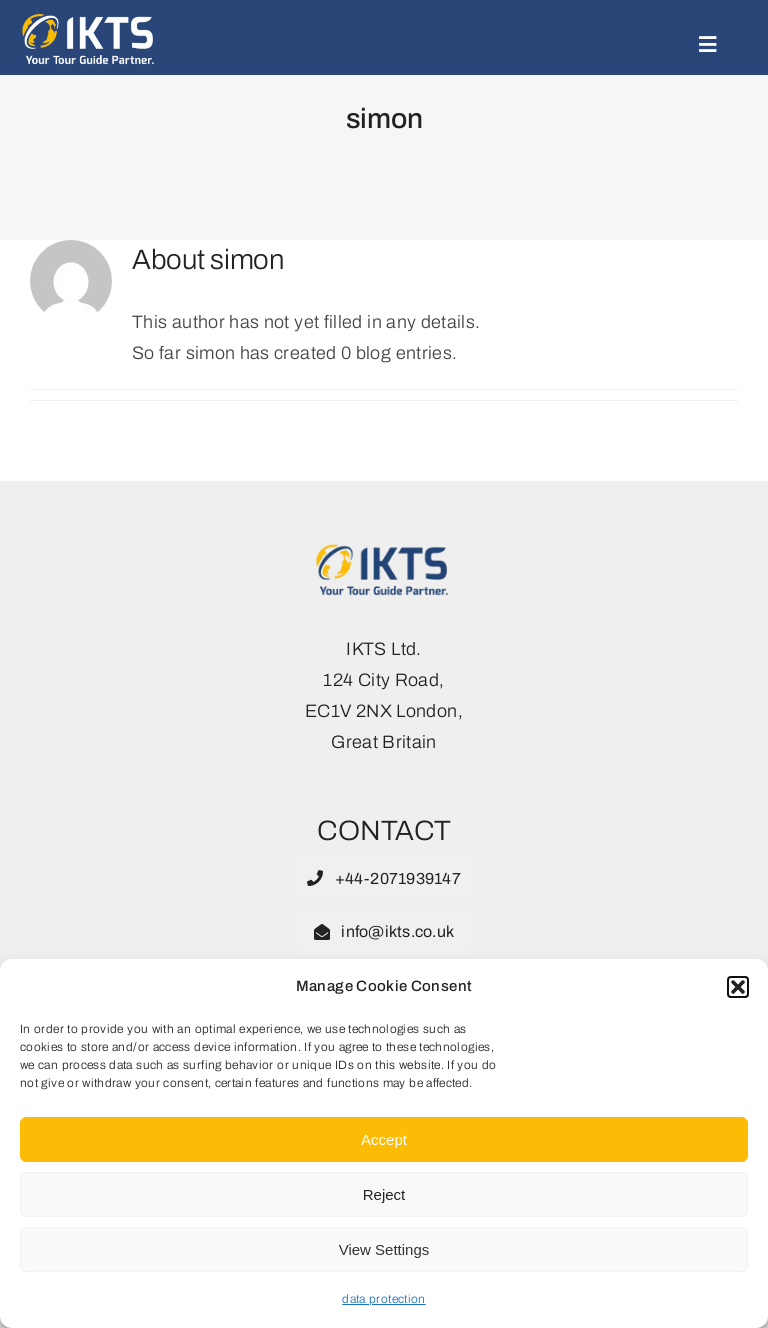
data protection (383, 1299)
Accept (384, 1139)
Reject (384, 1194)
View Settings (384, 1249)
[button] (738, 987)
